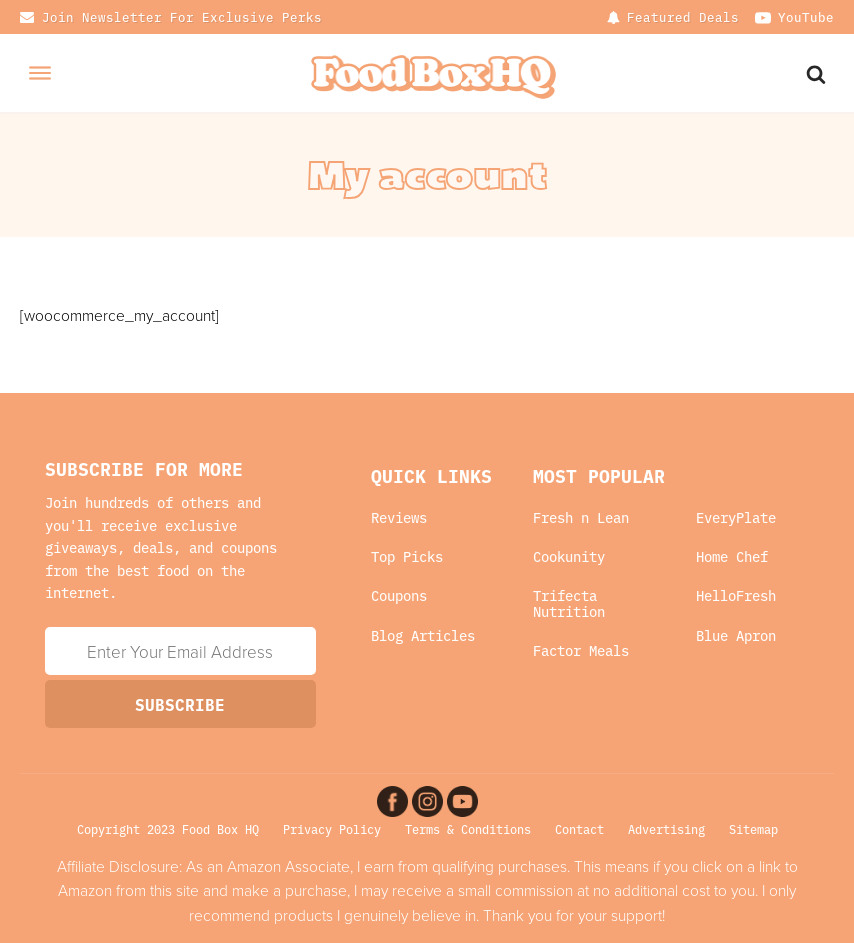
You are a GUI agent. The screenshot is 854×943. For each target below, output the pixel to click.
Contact (579, 828)
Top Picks (407, 556)
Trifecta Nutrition (569, 603)
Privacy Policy (332, 828)
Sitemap (753, 828)
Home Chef (732, 556)
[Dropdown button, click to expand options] (673, 17)
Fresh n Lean (581, 517)
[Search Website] (818, 73)
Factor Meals (581, 650)
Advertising (666, 828)
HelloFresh (736, 595)
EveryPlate (736, 517)
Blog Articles (423, 635)
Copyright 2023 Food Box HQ (168, 828)
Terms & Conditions (468, 828)
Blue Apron (736, 635)
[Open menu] (40, 73)
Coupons (399, 595)
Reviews (399, 517)
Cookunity (569, 556)
